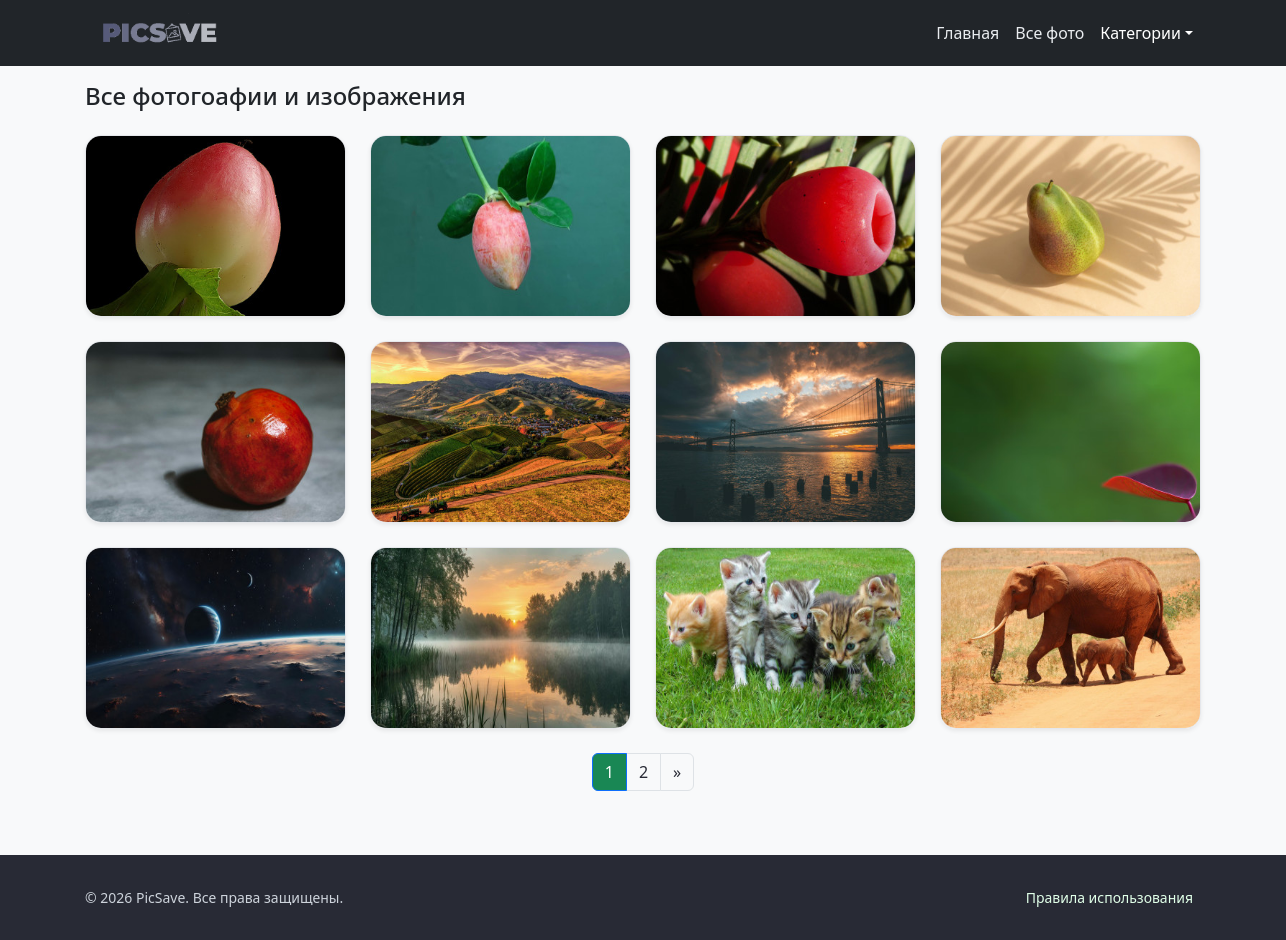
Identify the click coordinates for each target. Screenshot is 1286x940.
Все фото (1049, 33)
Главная (967, 33)
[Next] (677, 772)
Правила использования (1109, 897)
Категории (1140, 33)
